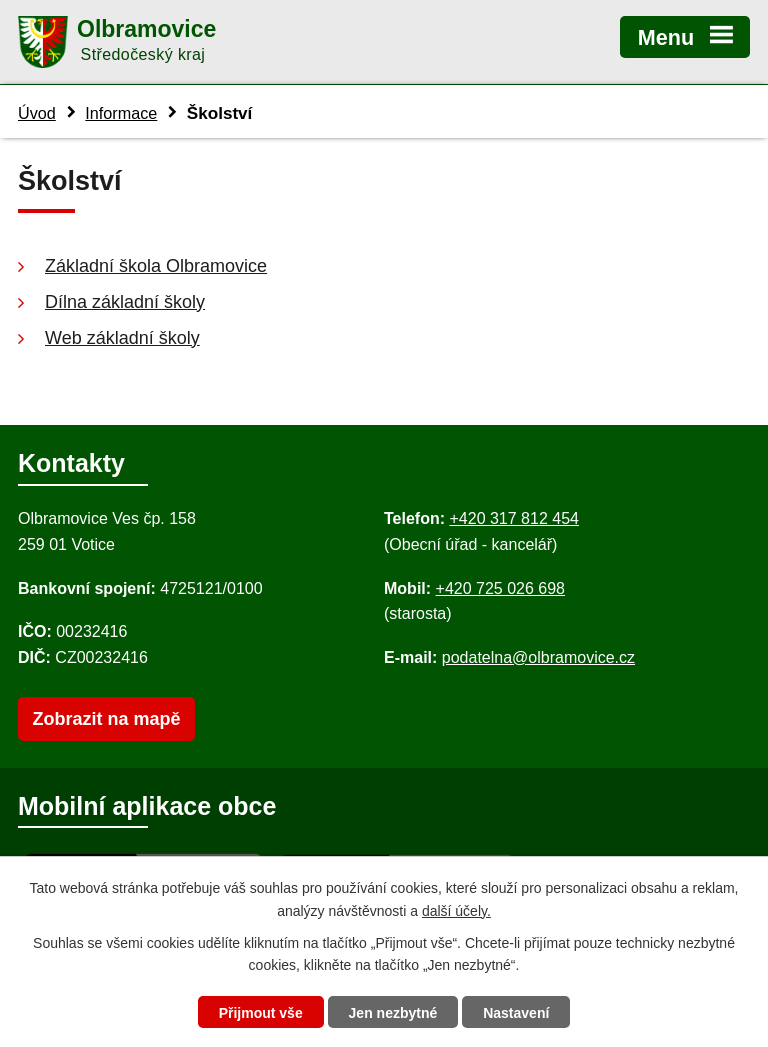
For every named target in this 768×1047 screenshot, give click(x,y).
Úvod (37, 113)
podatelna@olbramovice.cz (538, 657)
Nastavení (516, 1013)
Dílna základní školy (125, 302)
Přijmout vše (261, 1013)
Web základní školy (122, 338)
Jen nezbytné (393, 1013)
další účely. (456, 911)
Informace (121, 113)
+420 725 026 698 (500, 588)
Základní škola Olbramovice (156, 266)
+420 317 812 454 (513, 518)
